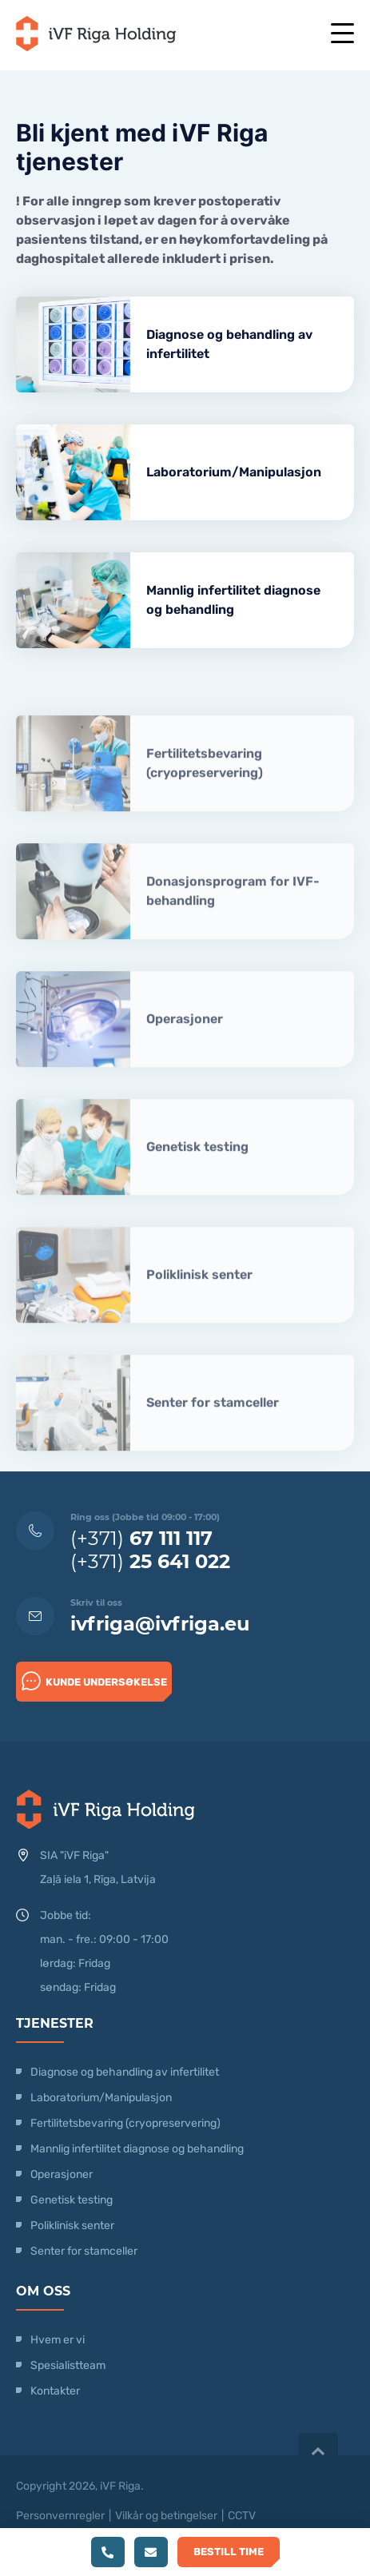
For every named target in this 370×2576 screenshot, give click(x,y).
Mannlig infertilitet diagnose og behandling (233, 600)
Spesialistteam (67, 2365)
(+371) (141, 1538)
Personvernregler (60, 2515)
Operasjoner (184, 1051)
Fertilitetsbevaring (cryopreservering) (204, 795)
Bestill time (228, 2552)
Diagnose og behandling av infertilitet (229, 344)
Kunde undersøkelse (94, 1680)
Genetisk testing (197, 1179)
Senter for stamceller (212, 1435)
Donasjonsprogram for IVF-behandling (233, 923)
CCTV (242, 2515)
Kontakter (55, 2391)
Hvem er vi (57, 2340)
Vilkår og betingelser (166, 2515)
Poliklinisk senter (199, 1307)
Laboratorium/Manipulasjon (233, 472)
